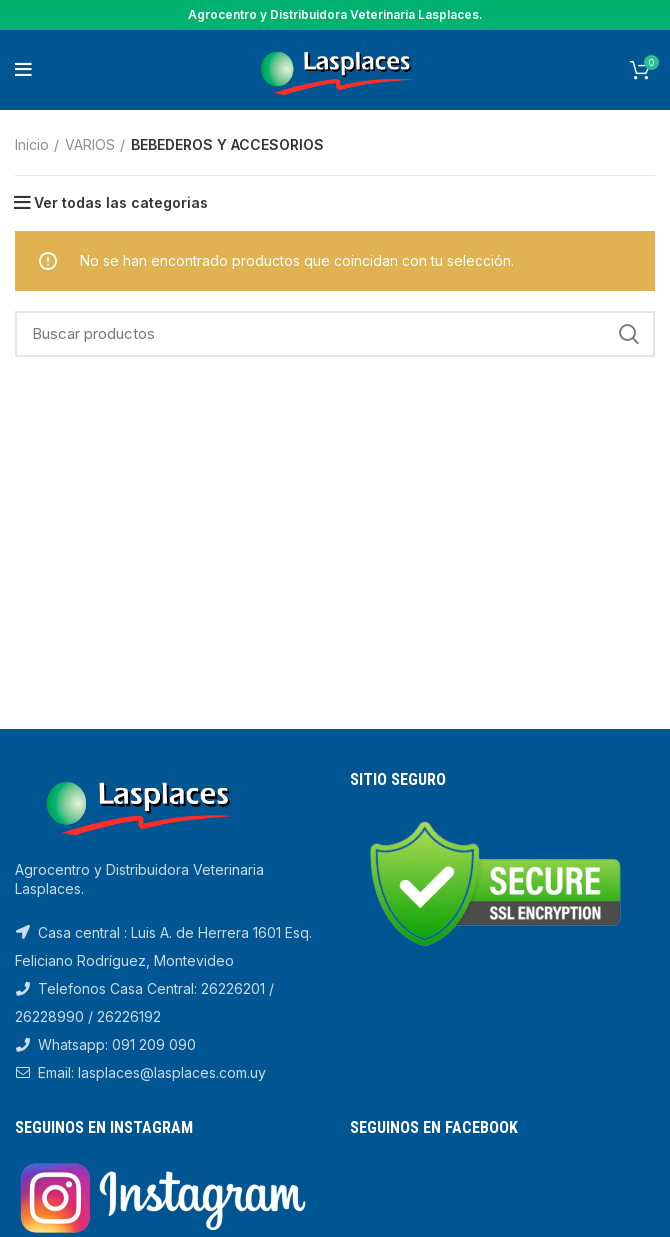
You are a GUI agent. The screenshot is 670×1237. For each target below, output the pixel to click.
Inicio (32, 144)
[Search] (335, 334)
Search (628, 334)
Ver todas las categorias (121, 203)
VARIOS (90, 144)
